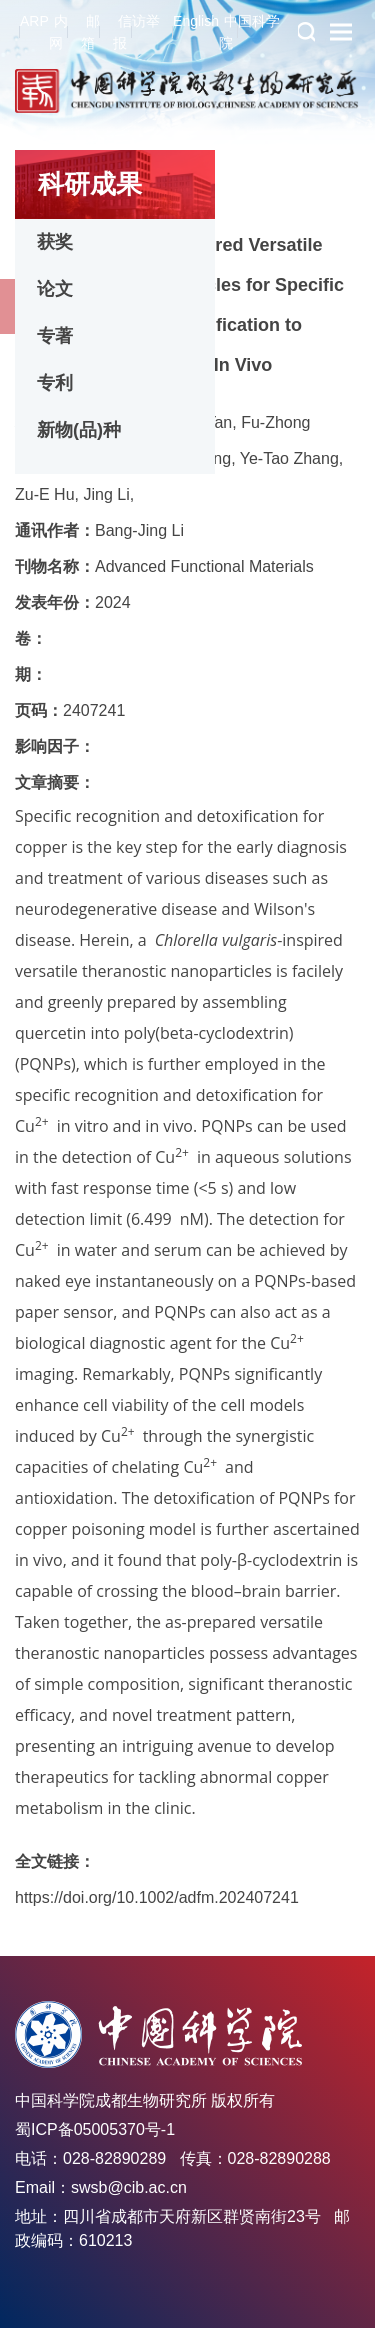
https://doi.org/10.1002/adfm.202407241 (157, 1897)
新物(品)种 (79, 430)
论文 (55, 289)
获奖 (55, 242)
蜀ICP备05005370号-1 (95, 2129)
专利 (55, 383)
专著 (55, 336)
